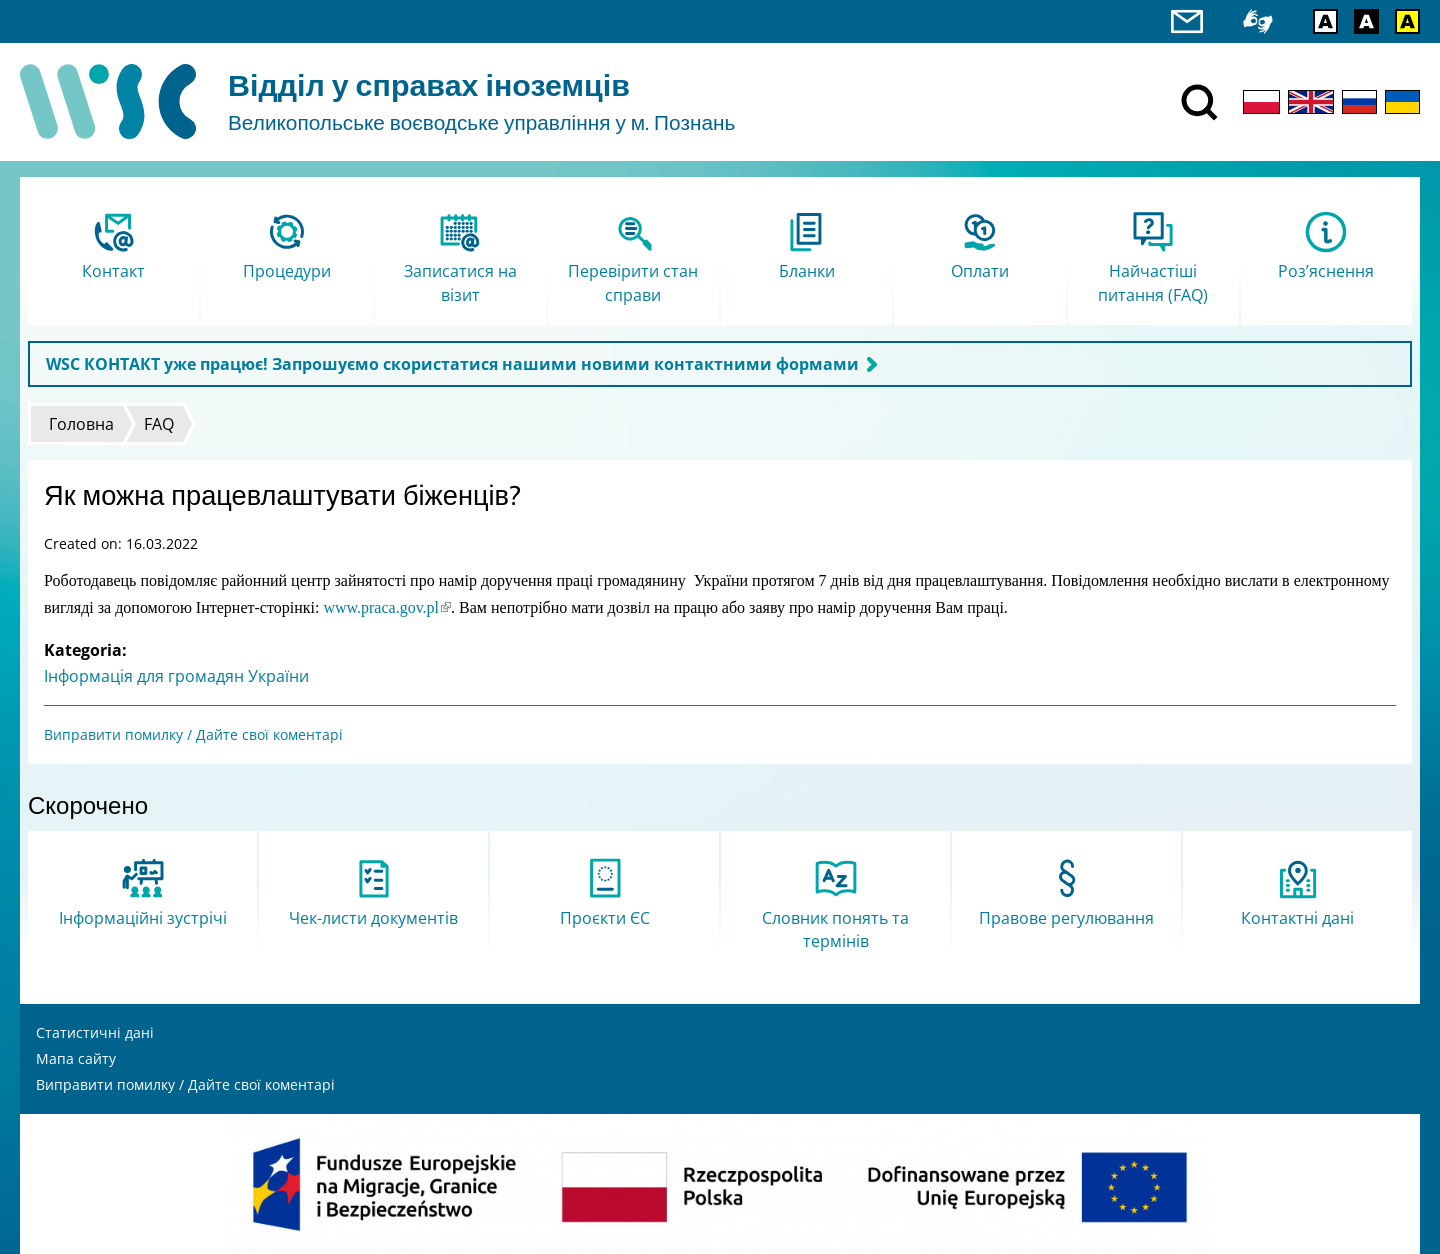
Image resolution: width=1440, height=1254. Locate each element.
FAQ (159, 424)
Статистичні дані (95, 1032)
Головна (81, 424)
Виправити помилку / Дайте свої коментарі (193, 734)
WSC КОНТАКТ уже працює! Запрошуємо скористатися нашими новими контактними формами (452, 364)
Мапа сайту (76, 1058)
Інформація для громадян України (176, 676)
